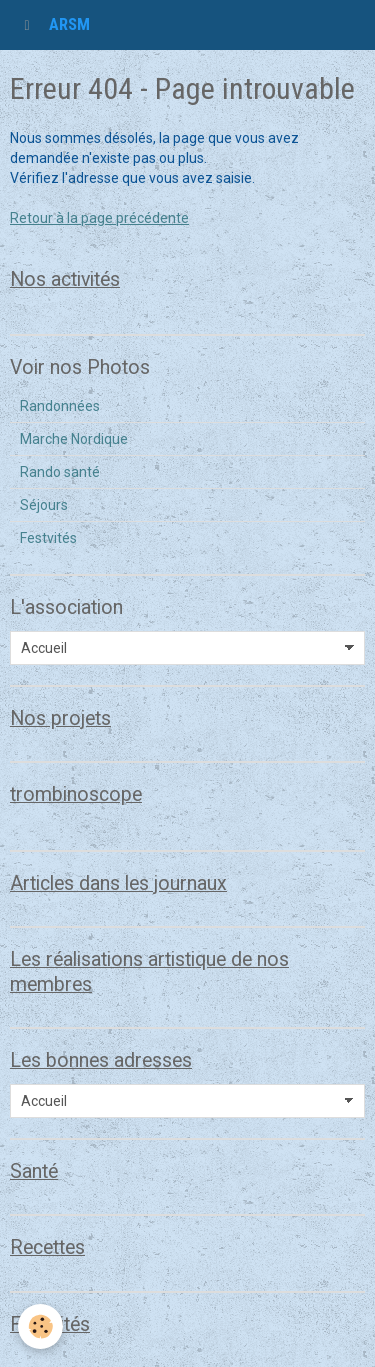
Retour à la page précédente (99, 218)
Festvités (48, 538)
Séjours (44, 505)
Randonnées (60, 406)
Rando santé (60, 472)
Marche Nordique (74, 439)
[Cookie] (40, 1326)
